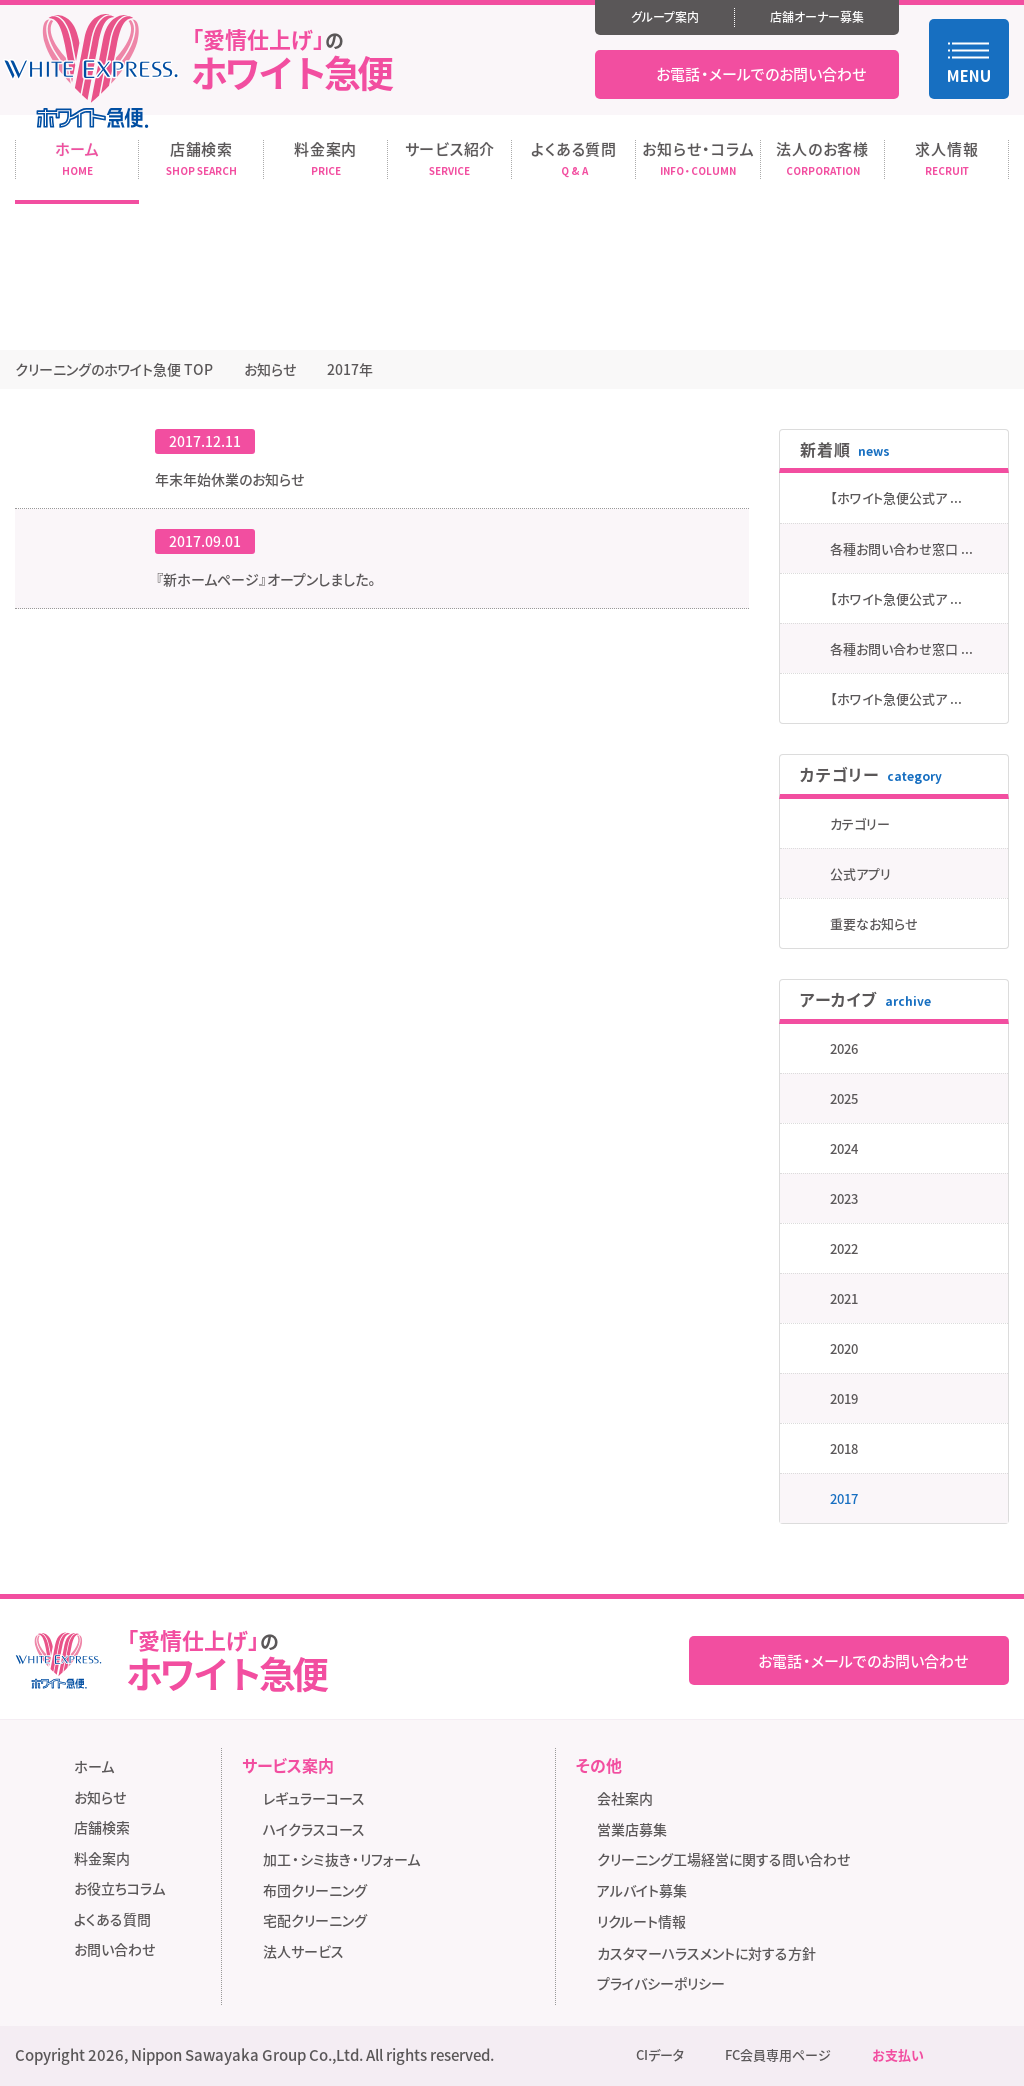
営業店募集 (632, 1829)
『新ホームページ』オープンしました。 (267, 579)
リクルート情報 (648, 1922)
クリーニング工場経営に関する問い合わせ (723, 1859)
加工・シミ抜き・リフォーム (341, 1859)
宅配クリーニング (315, 1920)
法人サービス (303, 1951)
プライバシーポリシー (661, 1983)
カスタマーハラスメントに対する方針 (706, 1953)
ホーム (94, 1766)
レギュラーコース (314, 1798)
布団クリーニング (315, 1890)
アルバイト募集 (648, 1891)
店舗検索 (102, 1827)
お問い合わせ (114, 1949)
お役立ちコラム (119, 1888)
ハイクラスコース (314, 1829)
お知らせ (100, 1797)
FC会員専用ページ (778, 2055)
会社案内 (625, 1798)
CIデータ (660, 2055)
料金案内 (102, 1858)
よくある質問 (112, 1919)
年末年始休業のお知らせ (229, 479)
